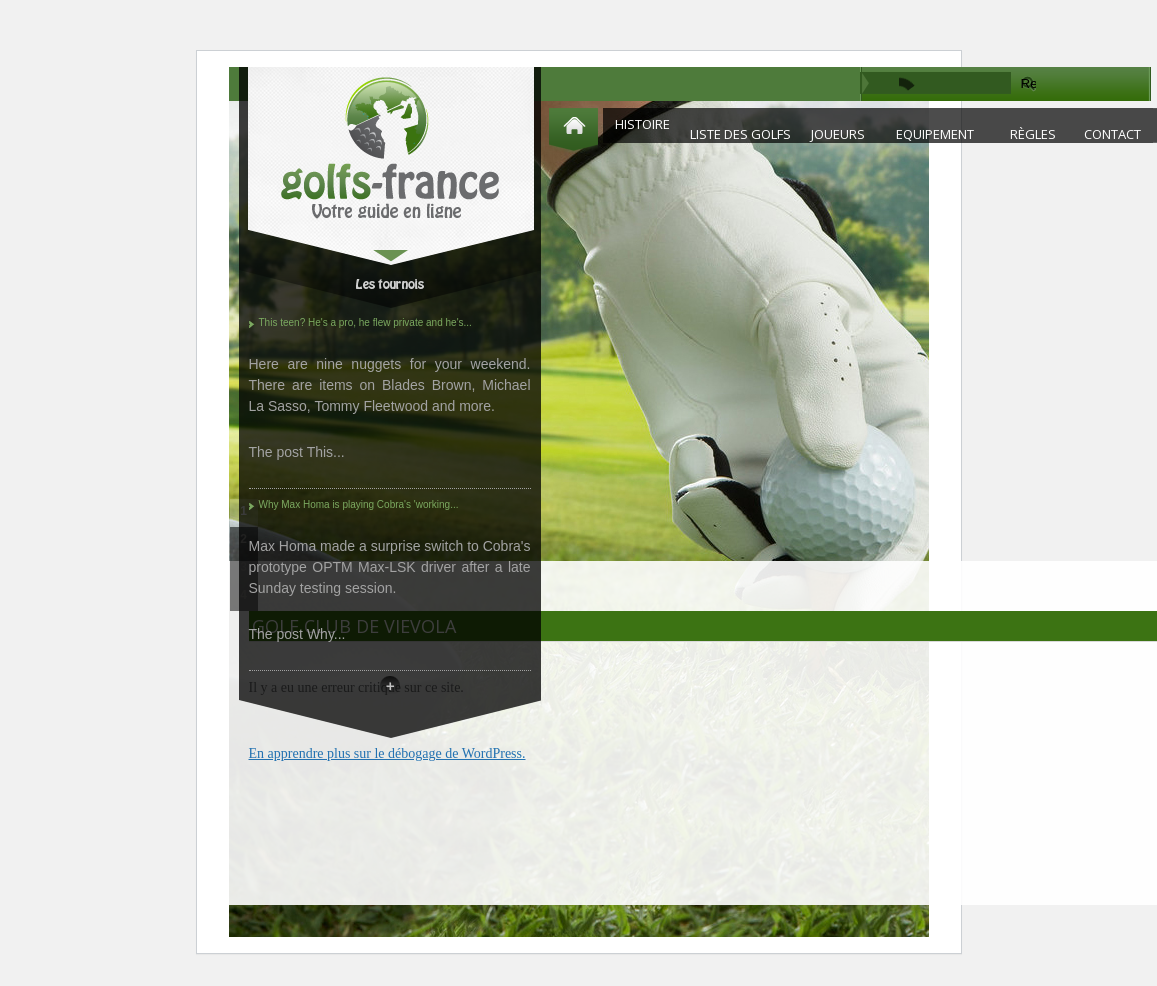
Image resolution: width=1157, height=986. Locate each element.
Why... (326, 634)
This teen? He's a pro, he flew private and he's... (365, 322)
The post (278, 452)
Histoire (642, 124)
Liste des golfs (740, 134)
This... (326, 452)
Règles (1033, 134)
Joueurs (838, 134)
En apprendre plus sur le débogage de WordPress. (387, 753)
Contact (1112, 134)
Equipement (935, 134)
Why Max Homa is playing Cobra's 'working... (359, 504)
